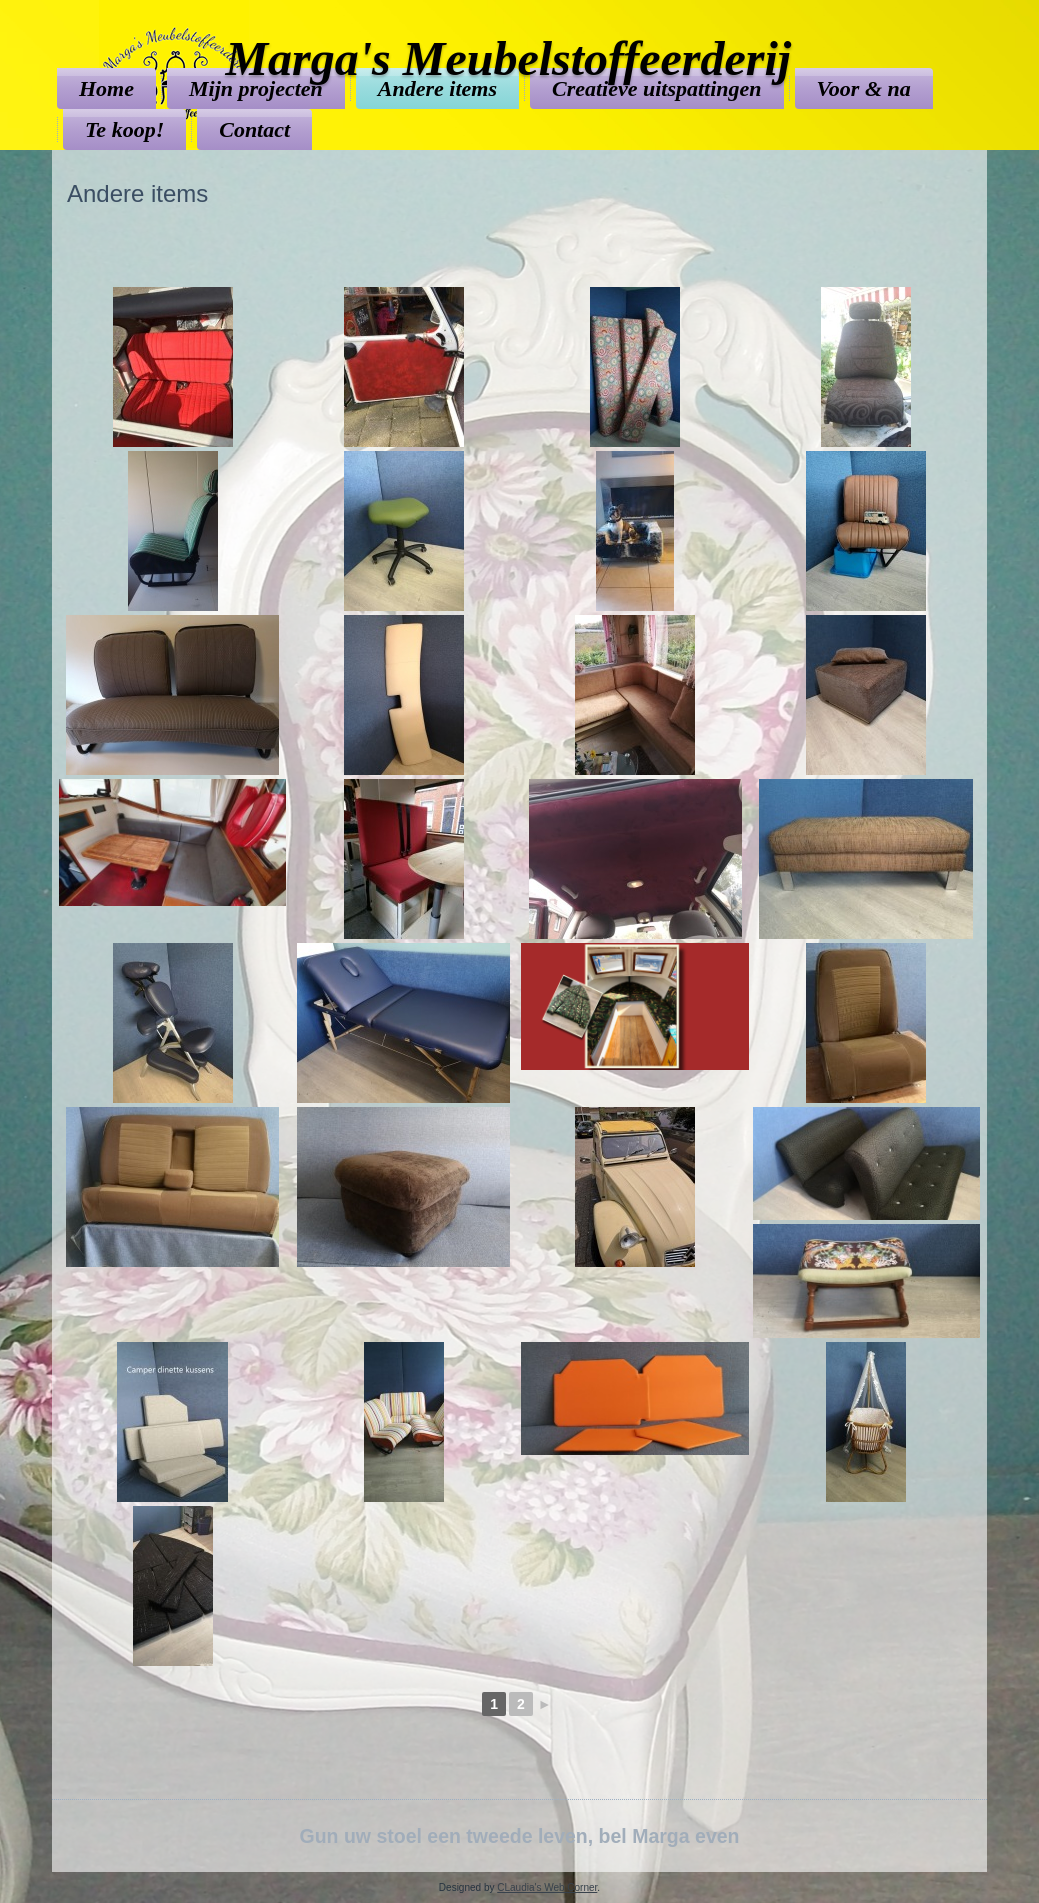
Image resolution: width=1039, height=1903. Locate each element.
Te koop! (124, 129)
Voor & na (864, 88)
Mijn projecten (256, 88)
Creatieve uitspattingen (657, 88)
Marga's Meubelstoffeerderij (508, 58)
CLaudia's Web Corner (547, 1887)
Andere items (437, 88)
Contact (254, 129)
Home (106, 88)
